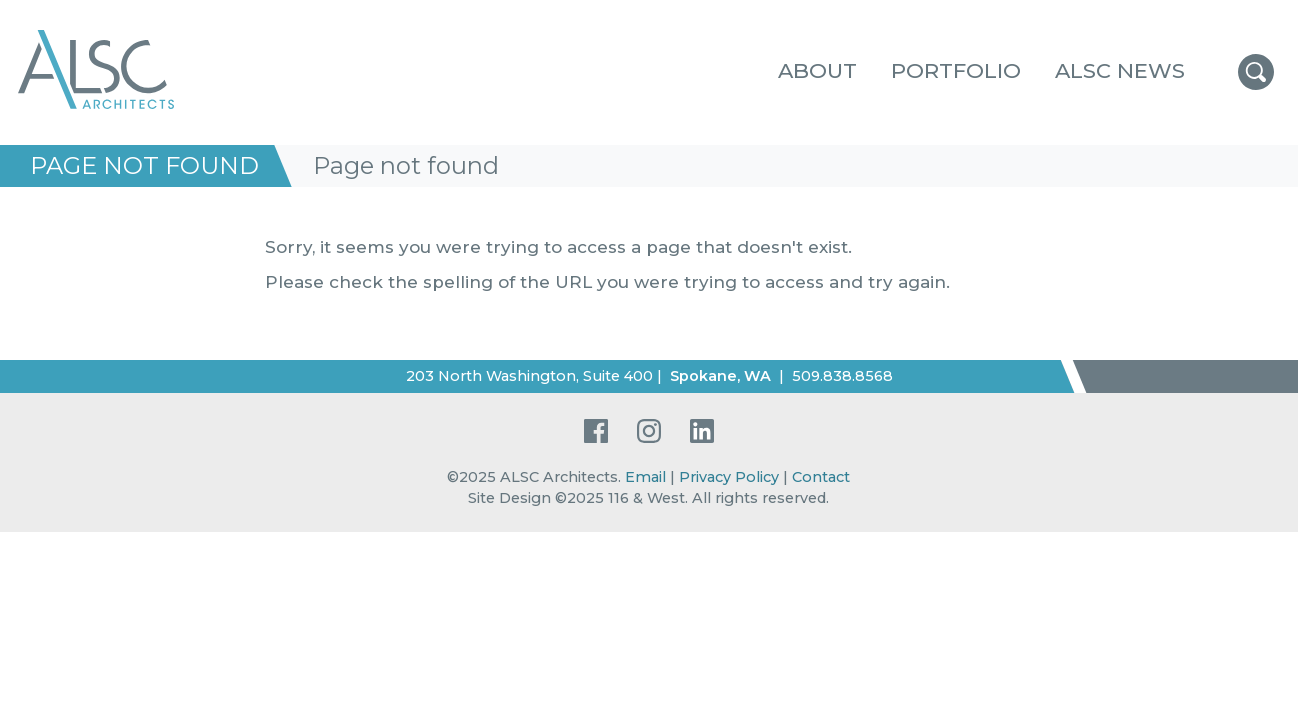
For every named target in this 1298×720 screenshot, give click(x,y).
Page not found (144, 165)
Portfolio (956, 70)
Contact (821, 477)
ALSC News (1120, 70)
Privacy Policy (729, 477)
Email (645, 477)
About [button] (817, 70)
